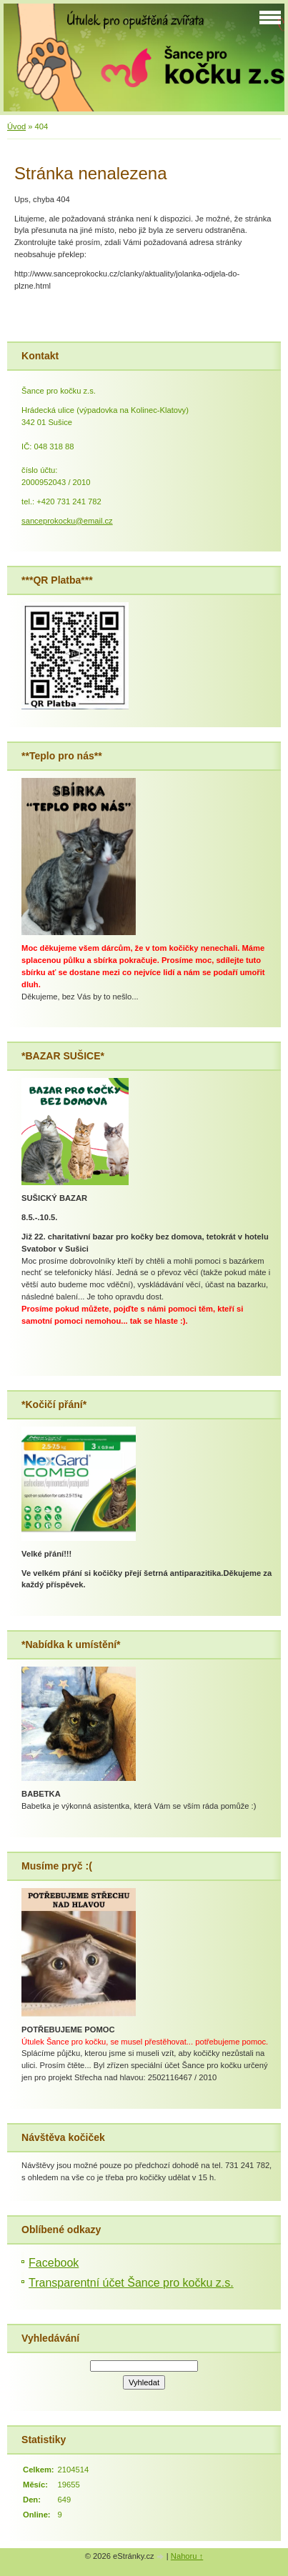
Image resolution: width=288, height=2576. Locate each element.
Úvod (16, 126)
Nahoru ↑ (187, 2556)
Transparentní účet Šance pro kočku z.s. (131, 2283)
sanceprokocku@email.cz (67, 520)
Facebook (54, 2263)
